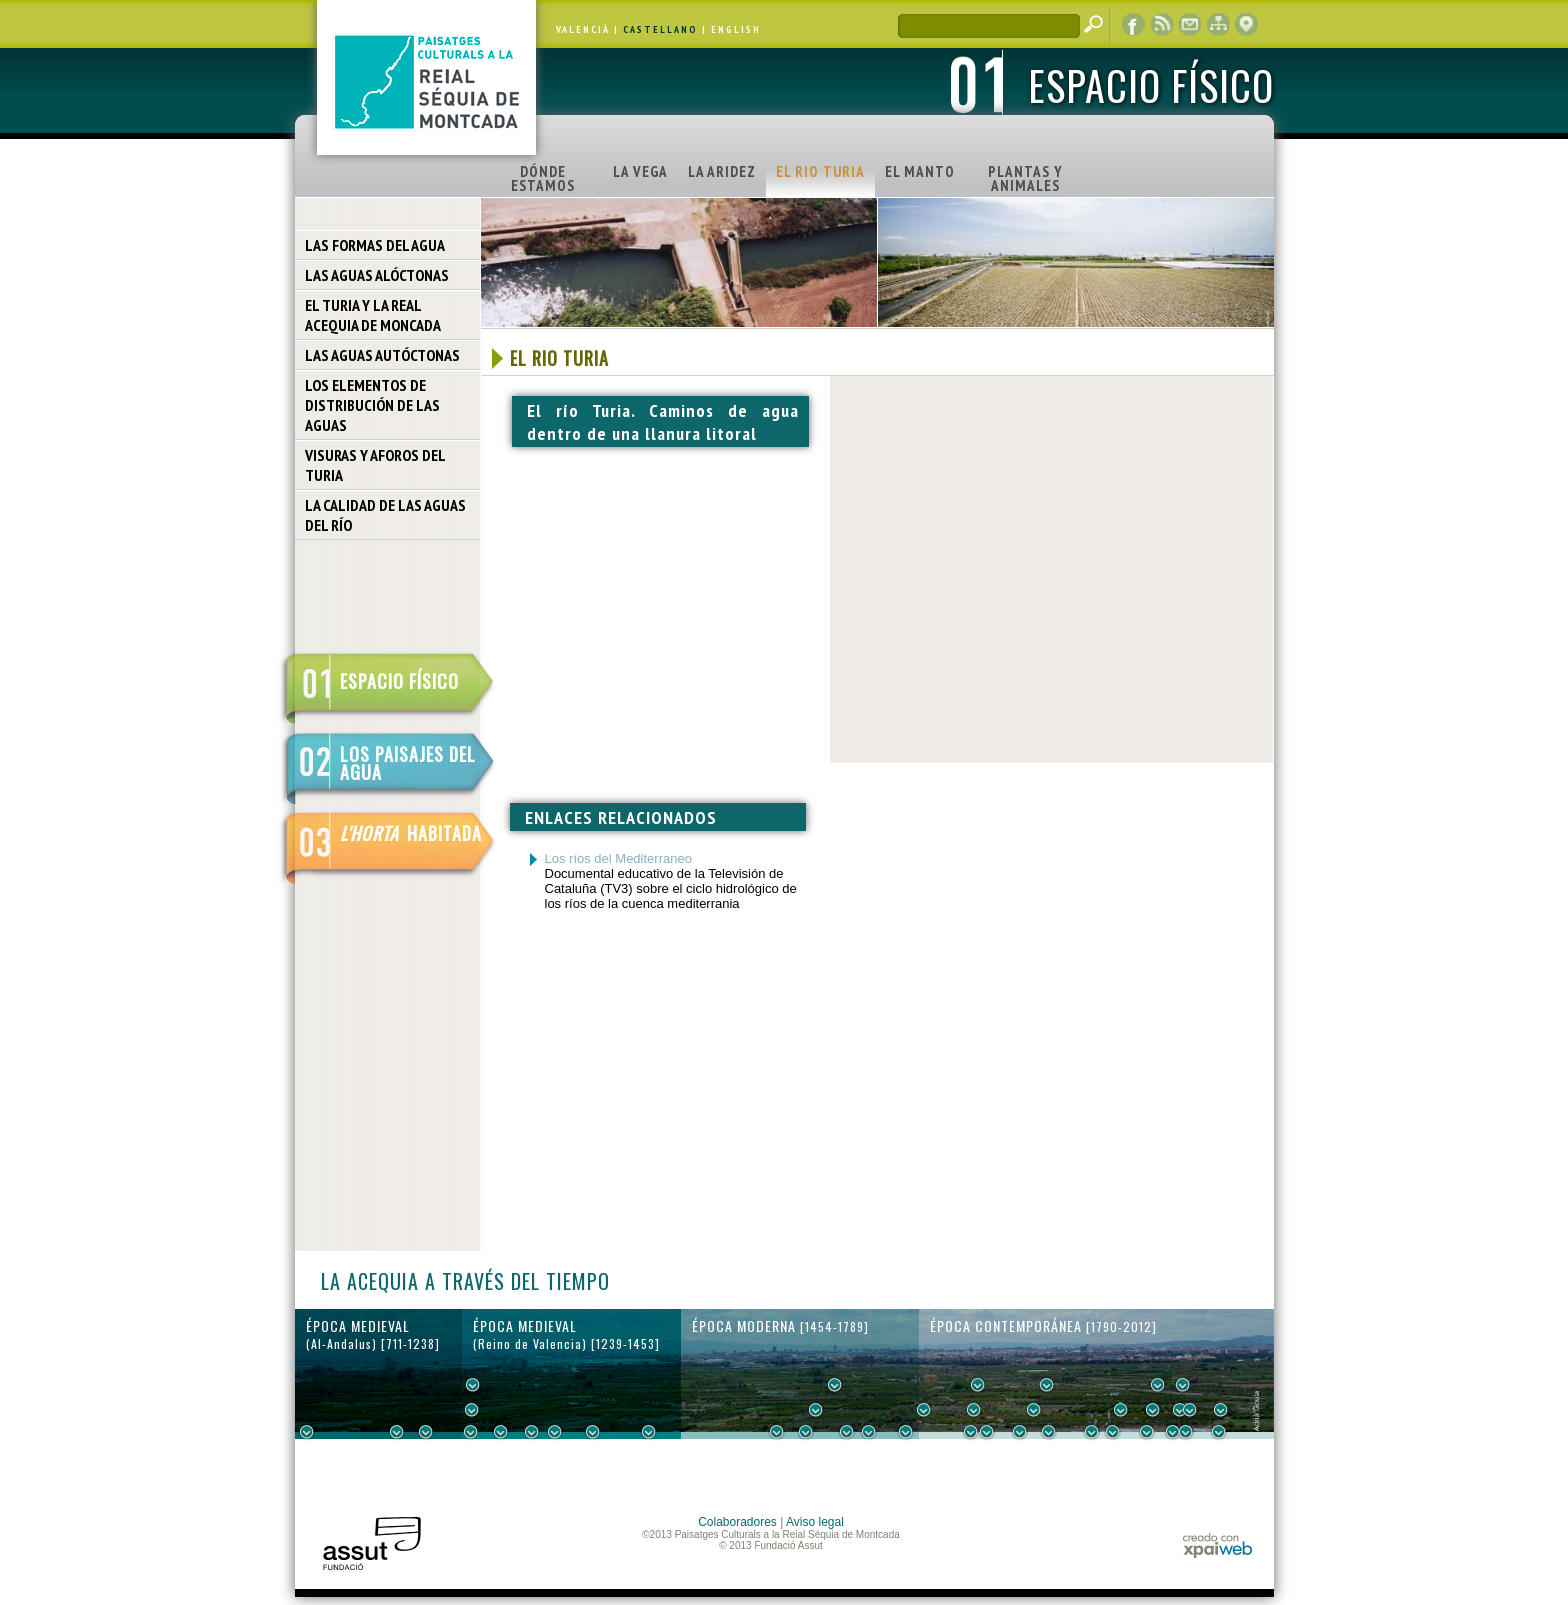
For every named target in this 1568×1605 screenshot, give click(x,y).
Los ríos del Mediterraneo (618, 858)
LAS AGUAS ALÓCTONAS (377, 275)
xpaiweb (1217, 1545)
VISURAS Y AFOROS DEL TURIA (375, 465)
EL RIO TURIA (820, 171)
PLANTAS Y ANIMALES (1025, 178)
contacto (1190, 25)
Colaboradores (737, 1522)
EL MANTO (920, 171)
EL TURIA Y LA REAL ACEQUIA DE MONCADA (373, 315)
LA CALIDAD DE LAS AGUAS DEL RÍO (385, 515)
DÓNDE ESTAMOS (543, 178)
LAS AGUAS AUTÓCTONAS (382, 355)
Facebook (1134, 25)
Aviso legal (815, 1522)
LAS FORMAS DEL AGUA (375, 245)
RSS (1162, 25)
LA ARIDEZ (722, 171)
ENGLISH (736, 29)
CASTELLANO (660, 29)
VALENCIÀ (583, 29)
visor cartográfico (1246, 25)
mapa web (1218, 25)
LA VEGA (640, 171)
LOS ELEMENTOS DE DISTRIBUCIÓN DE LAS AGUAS (372, 405)
